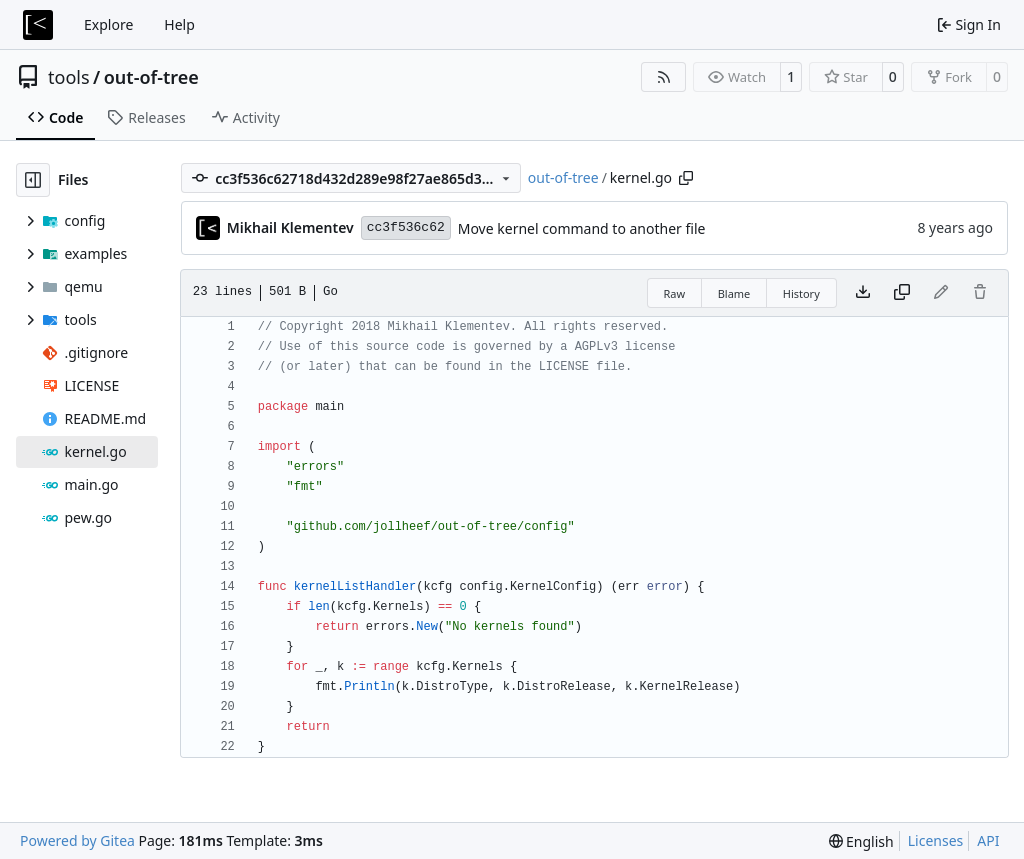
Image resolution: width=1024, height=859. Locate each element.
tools (69, 77)
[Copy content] (902, 293)
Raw (675, 293)
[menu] (861, 841)
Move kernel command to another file (582, 228)
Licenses (936, 840)
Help (179, 24)
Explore (108, 24)
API (988, 840)
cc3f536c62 (406, 227)
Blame (734, 293)
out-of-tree (151, 77)
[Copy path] (686, 178)
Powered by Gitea (77, 840)
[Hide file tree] (33, 180)
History (801, 293)
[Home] (38, 25)
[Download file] (863, 293)
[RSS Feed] (664, 77)
